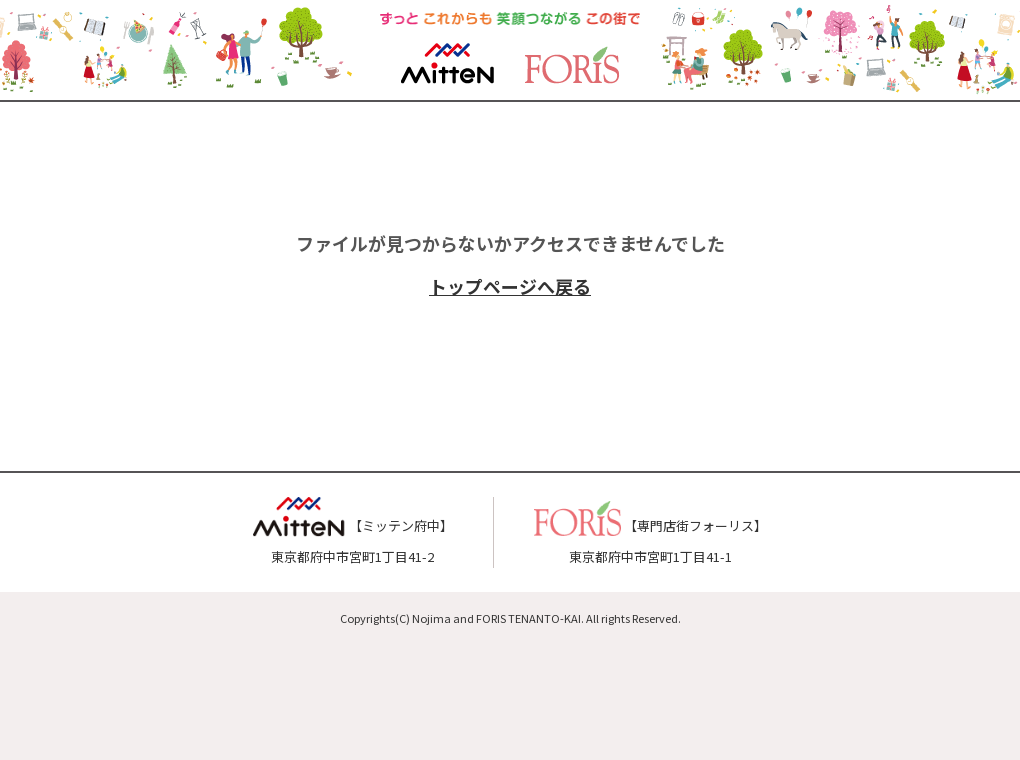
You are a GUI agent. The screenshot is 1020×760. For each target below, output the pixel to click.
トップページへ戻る (510, 286)
